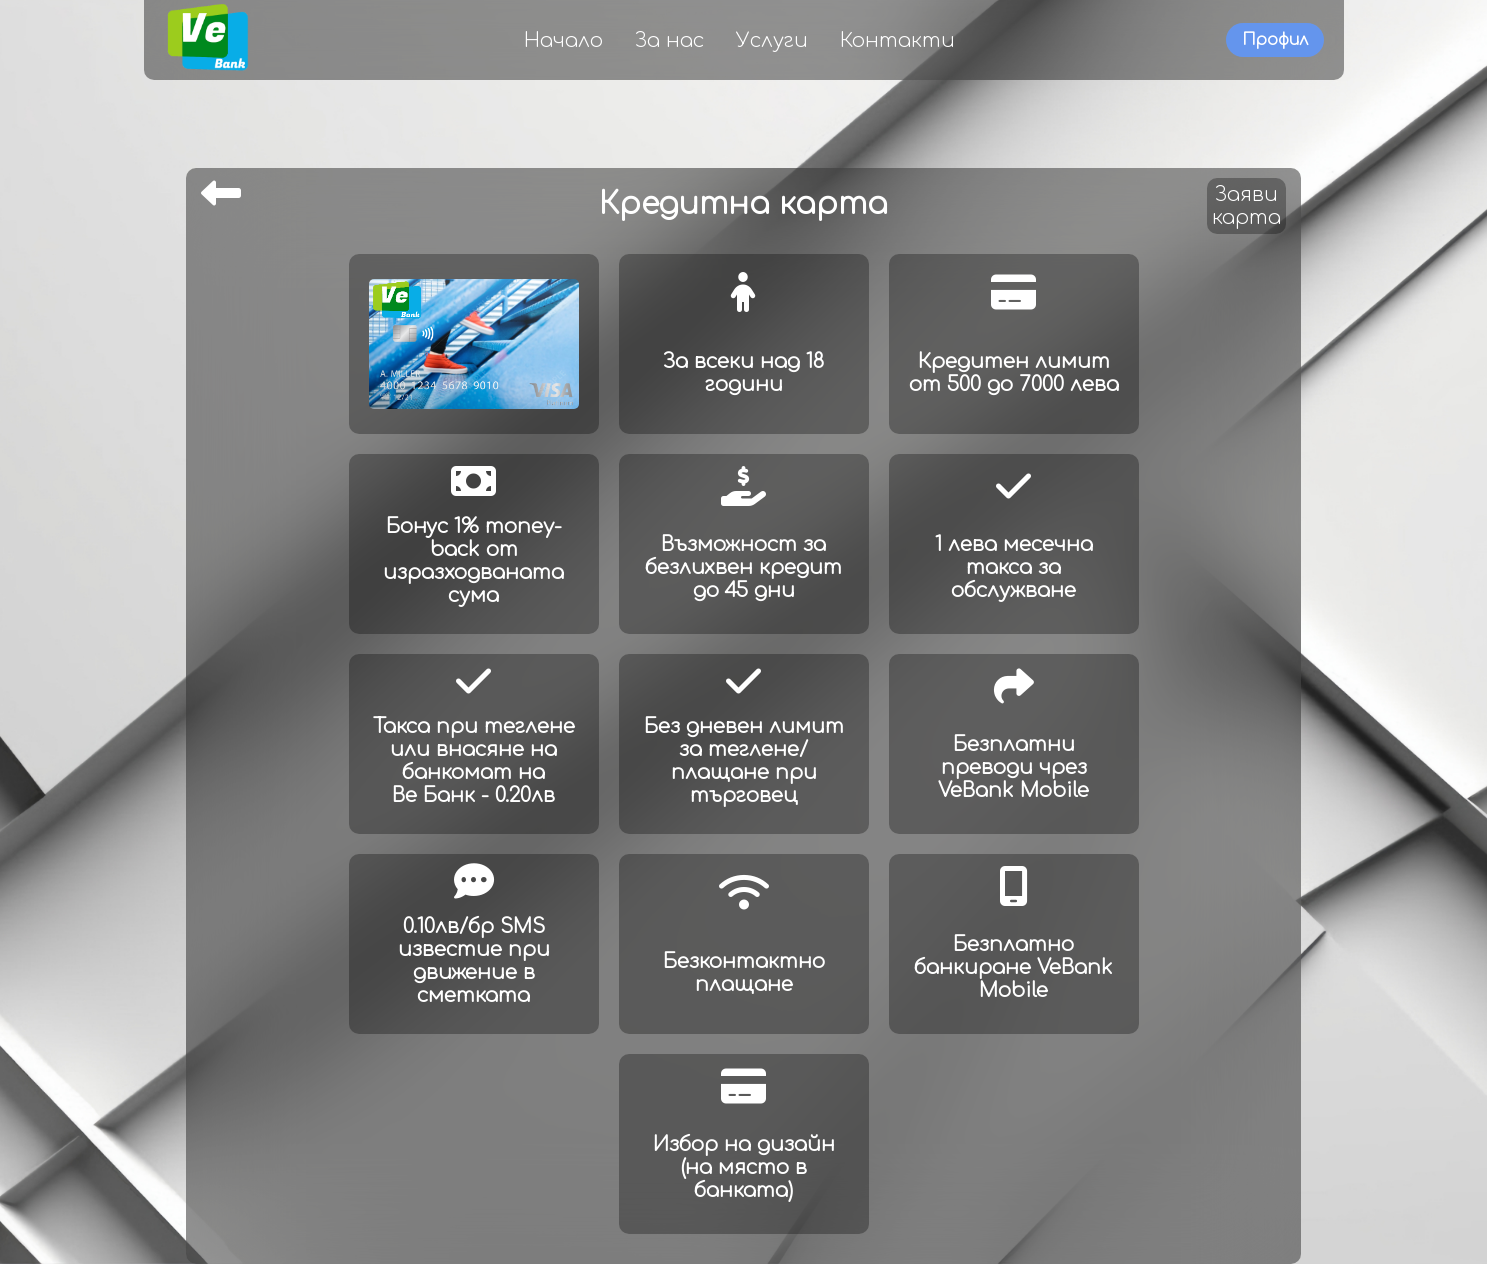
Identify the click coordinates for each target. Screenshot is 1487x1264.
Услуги (772, 40)
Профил (1275, 40)
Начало (563, 40)
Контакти (897, 40)
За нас (669, 40)
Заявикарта (1246, 206)
